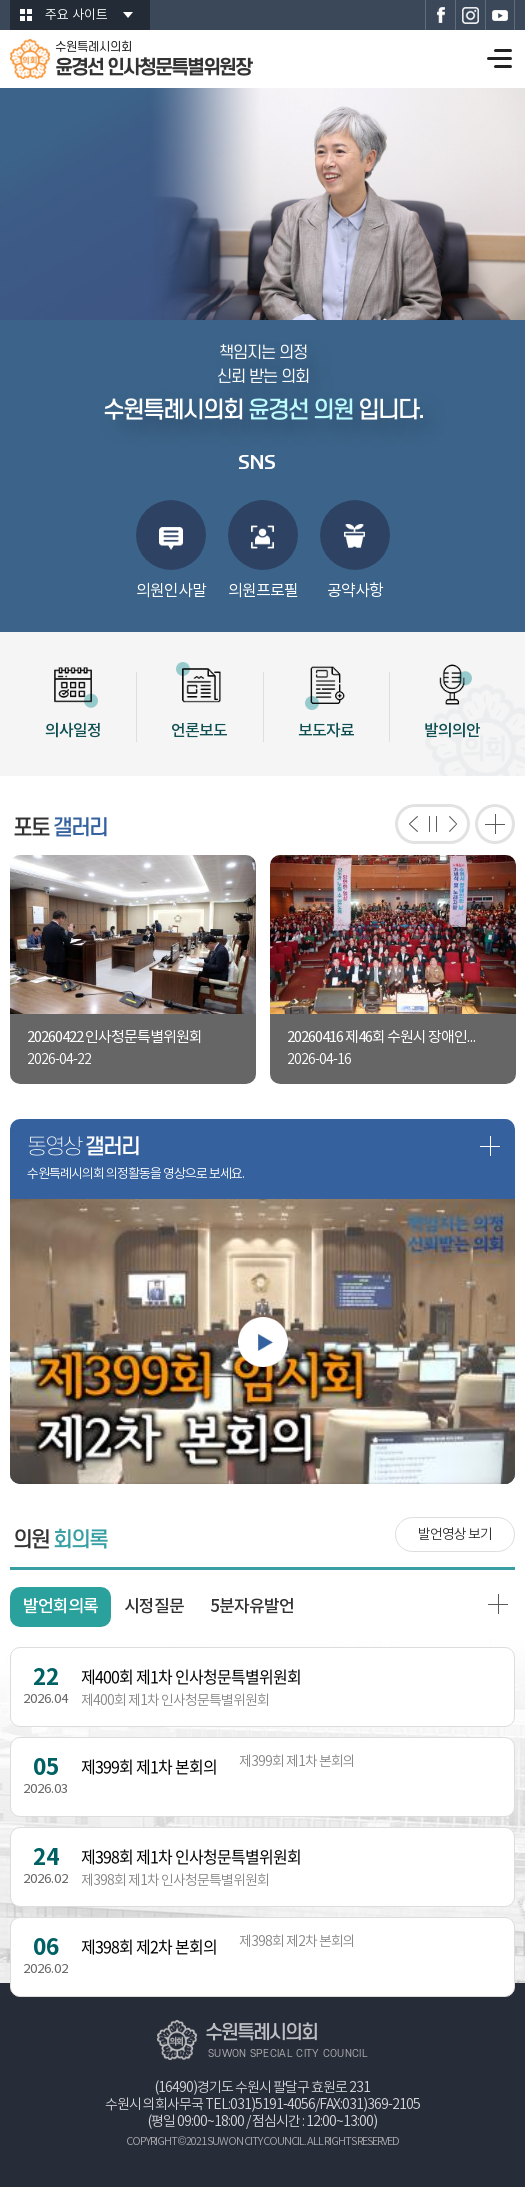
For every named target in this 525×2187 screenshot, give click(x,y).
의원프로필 (263, 591)
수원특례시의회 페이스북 (440, 15)
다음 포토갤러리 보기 (457, 824)
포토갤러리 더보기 (495, 824)
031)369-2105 (381, 2105)
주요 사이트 (76, 15)
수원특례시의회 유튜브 (500, 15)
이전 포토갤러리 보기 (407, 824)
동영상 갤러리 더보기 (490, 1146)
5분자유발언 (252, 1607)
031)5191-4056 (272, 2105)
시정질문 (154, 1607)
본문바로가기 (0, 0)
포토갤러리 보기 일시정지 (432, 824)
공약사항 (355, 591)
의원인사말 (171, 591)
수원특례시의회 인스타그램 (470, 15)
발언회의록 (60, 1607)
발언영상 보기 (455, 1535)
